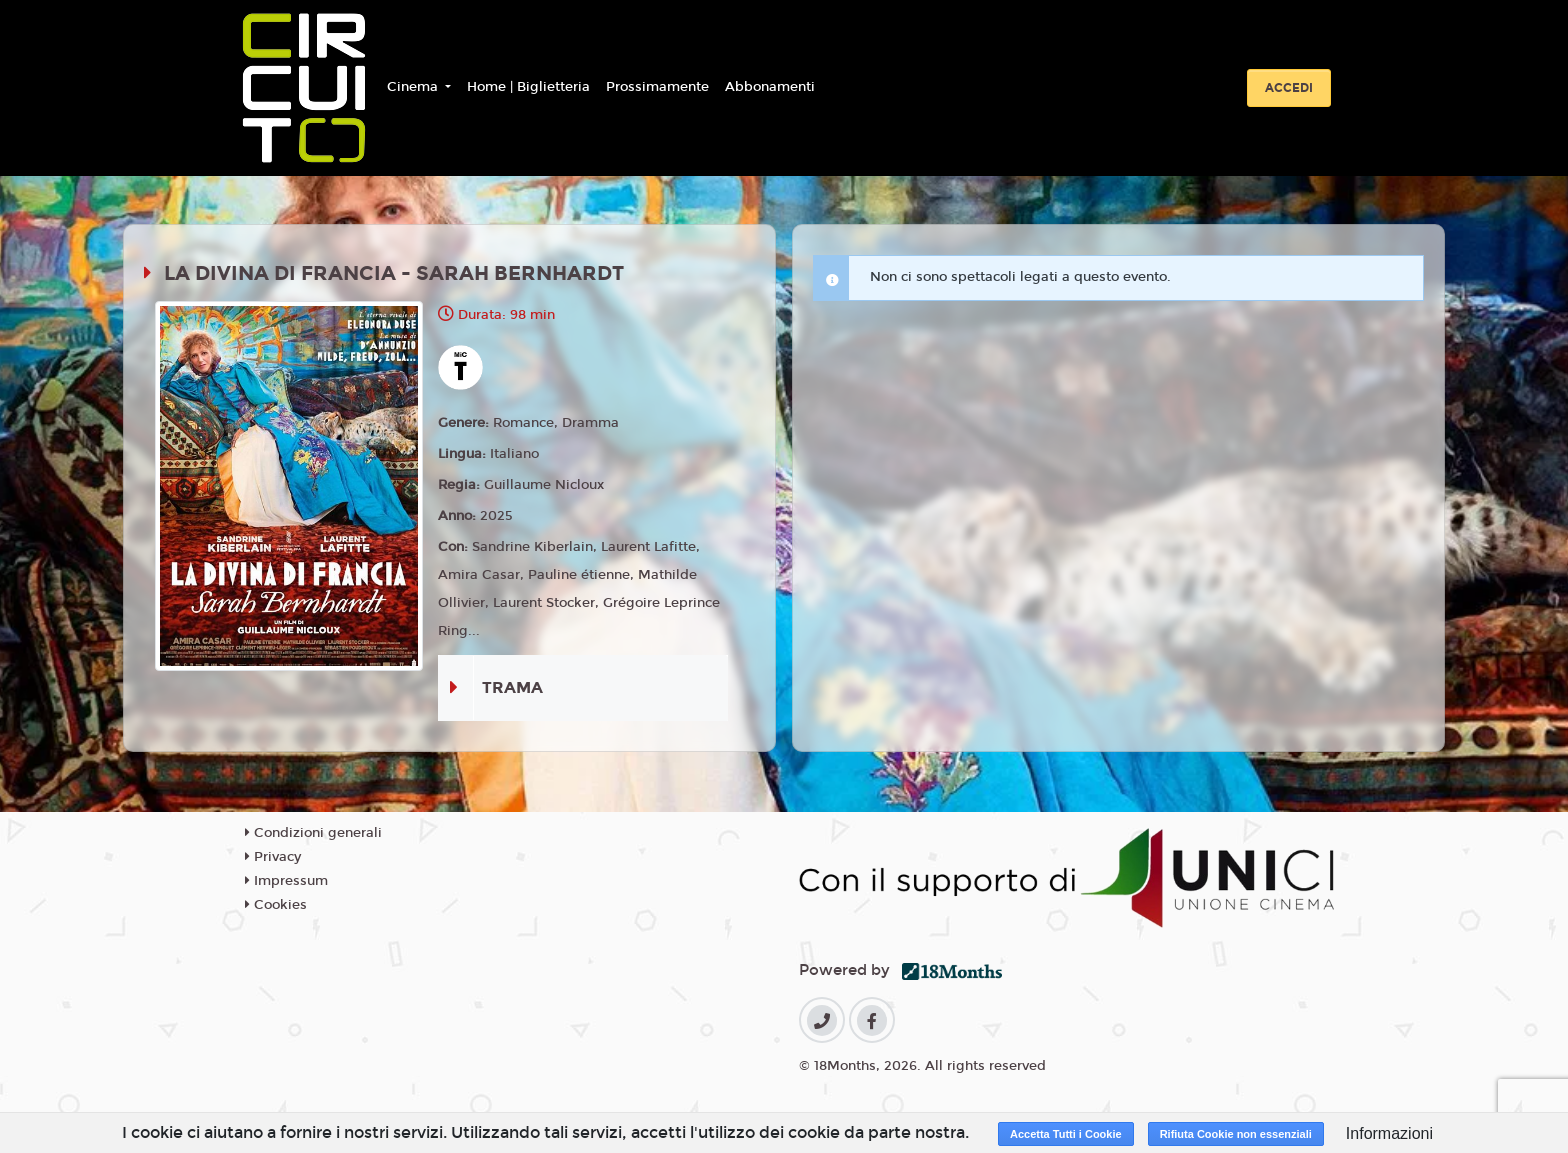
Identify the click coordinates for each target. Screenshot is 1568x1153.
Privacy (273, 857)
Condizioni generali (313, 833)
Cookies (276, 905)
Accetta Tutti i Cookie (1066, 1134)
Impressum (286, 881)
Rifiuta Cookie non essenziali (1236, 1134)
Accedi (1289, 88)
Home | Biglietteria (528, 87)
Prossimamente (657, 87)
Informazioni (1389, 1133)
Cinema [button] (414, 87)
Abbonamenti (770, 87)
